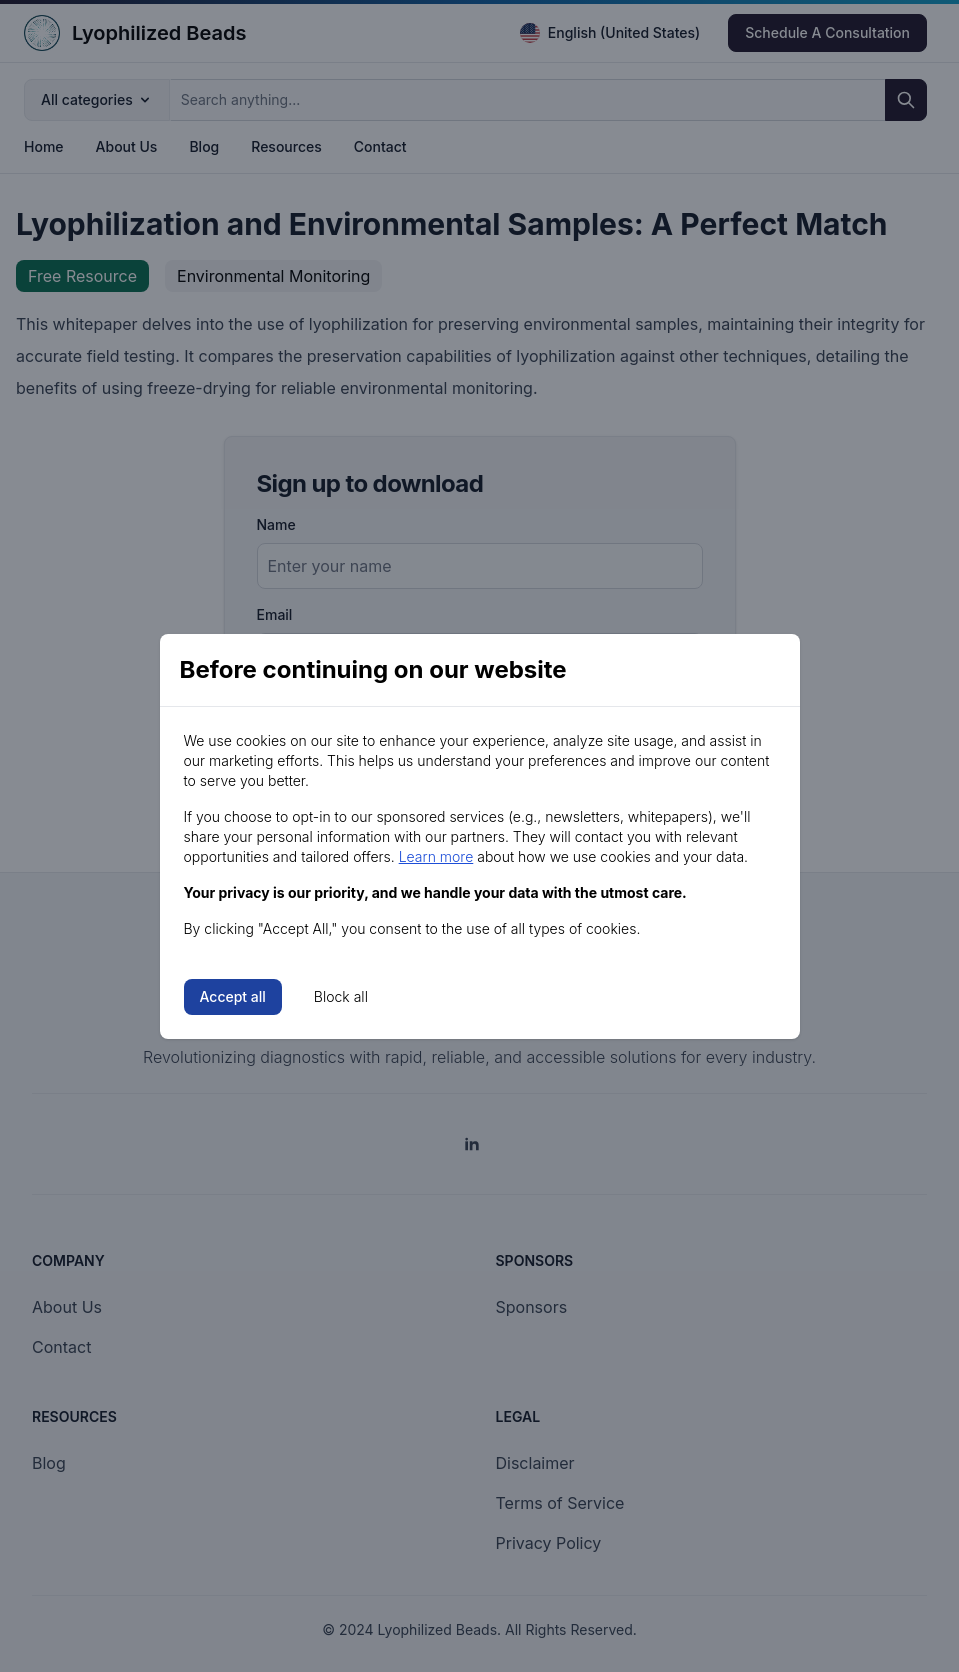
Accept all (233, 996)
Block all (341, 996)
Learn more (436, 856)
